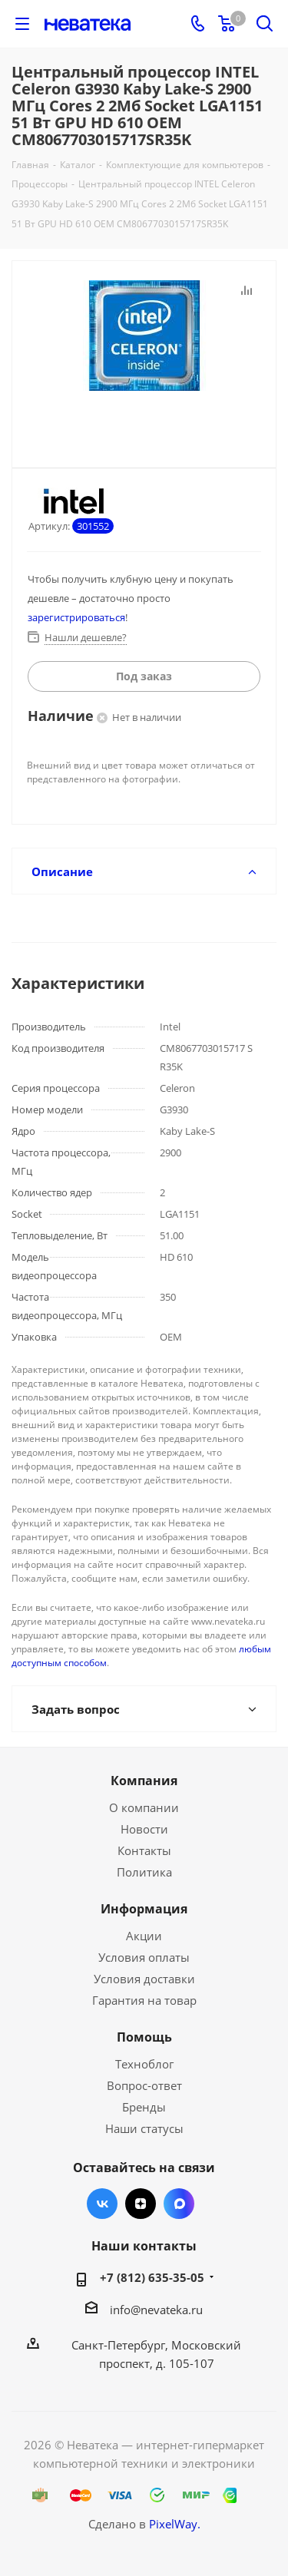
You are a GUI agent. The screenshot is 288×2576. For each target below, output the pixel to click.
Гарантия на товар (144, 2000)
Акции (144, 1935)
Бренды (144, 2107)
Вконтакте (102, 2203)
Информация (144, 1908)
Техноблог (144, 2064)
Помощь (144, 2037)
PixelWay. (174, 2523)
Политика (144, 1872)
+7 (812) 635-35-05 (152, 2277)
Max (179, 2203)
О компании (144, 1807)
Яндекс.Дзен (140, 2203)
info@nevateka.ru (156, 2309)
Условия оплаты (144, 1957)
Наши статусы (144, 2128)
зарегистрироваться (76, 617)
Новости (144, 1829)
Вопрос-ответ (144, 2085)
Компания (144, 1780)
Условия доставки (144, 1978)
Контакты (144, 1850)
